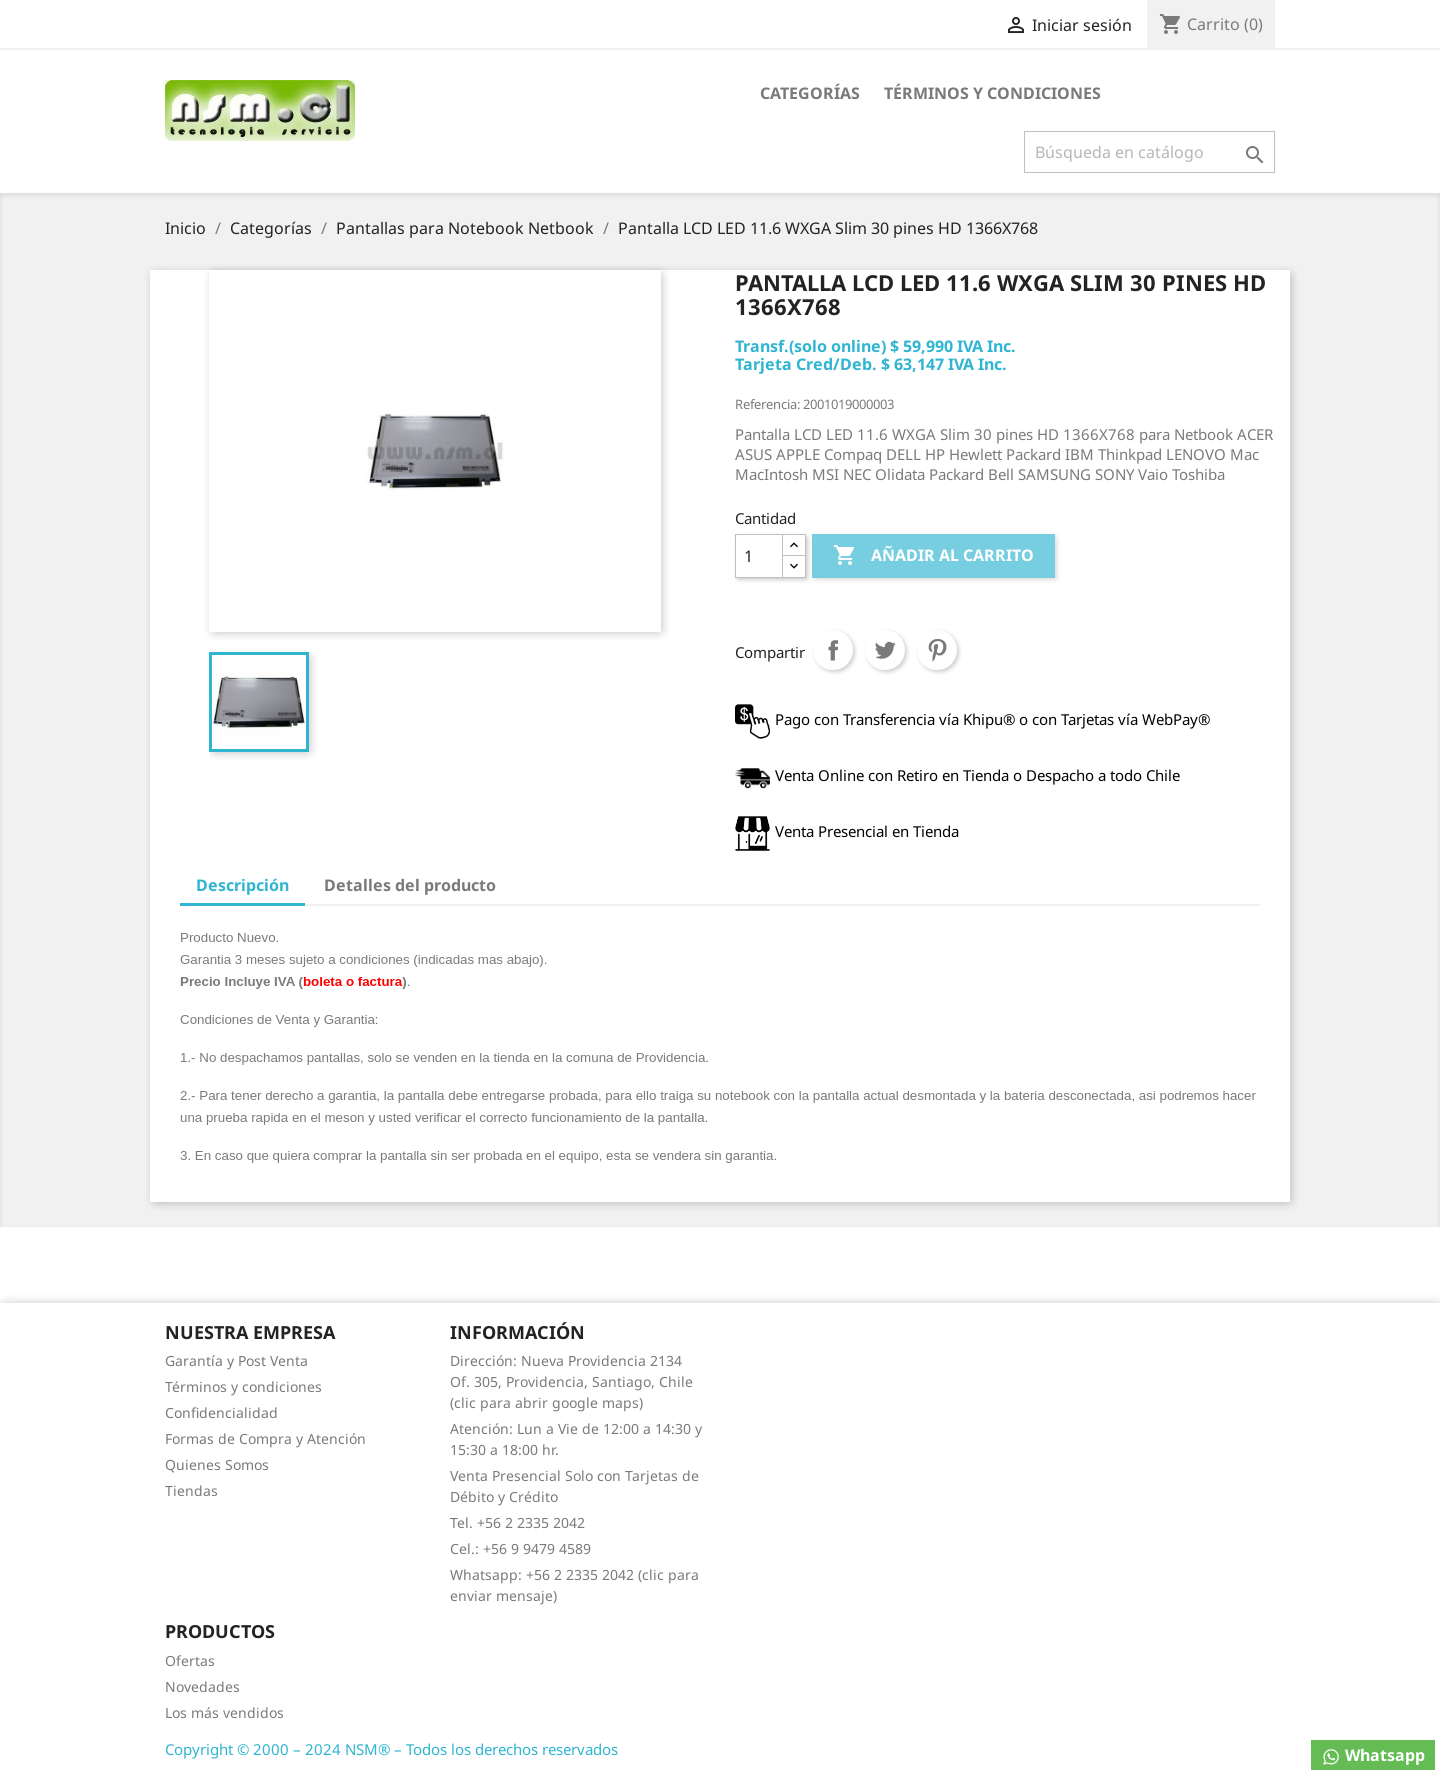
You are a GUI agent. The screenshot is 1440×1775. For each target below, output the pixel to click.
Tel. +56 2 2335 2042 (517, 1522)
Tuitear (885, 650)
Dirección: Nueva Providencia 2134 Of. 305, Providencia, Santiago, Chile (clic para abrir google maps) (571, 1381)
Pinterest (937, 650)
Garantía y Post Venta (236, 1360)
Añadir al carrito (933, 556)
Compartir (833, 650)
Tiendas (191, 1490)
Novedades (202, 1686)
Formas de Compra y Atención (265, 1438)
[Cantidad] (759, 556)
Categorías (810, 93)
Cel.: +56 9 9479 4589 (520, 1548)
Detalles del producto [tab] (410, 885)
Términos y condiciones (992, 93)
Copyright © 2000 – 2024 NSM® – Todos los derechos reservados (391, 1749)
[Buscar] (1149, 152)
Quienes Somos (217, 1464)
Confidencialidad (221, 1412)
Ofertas (190, 1660)
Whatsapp (1373, 1755)
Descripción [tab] (242, 885)
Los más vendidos (224, 1712)
